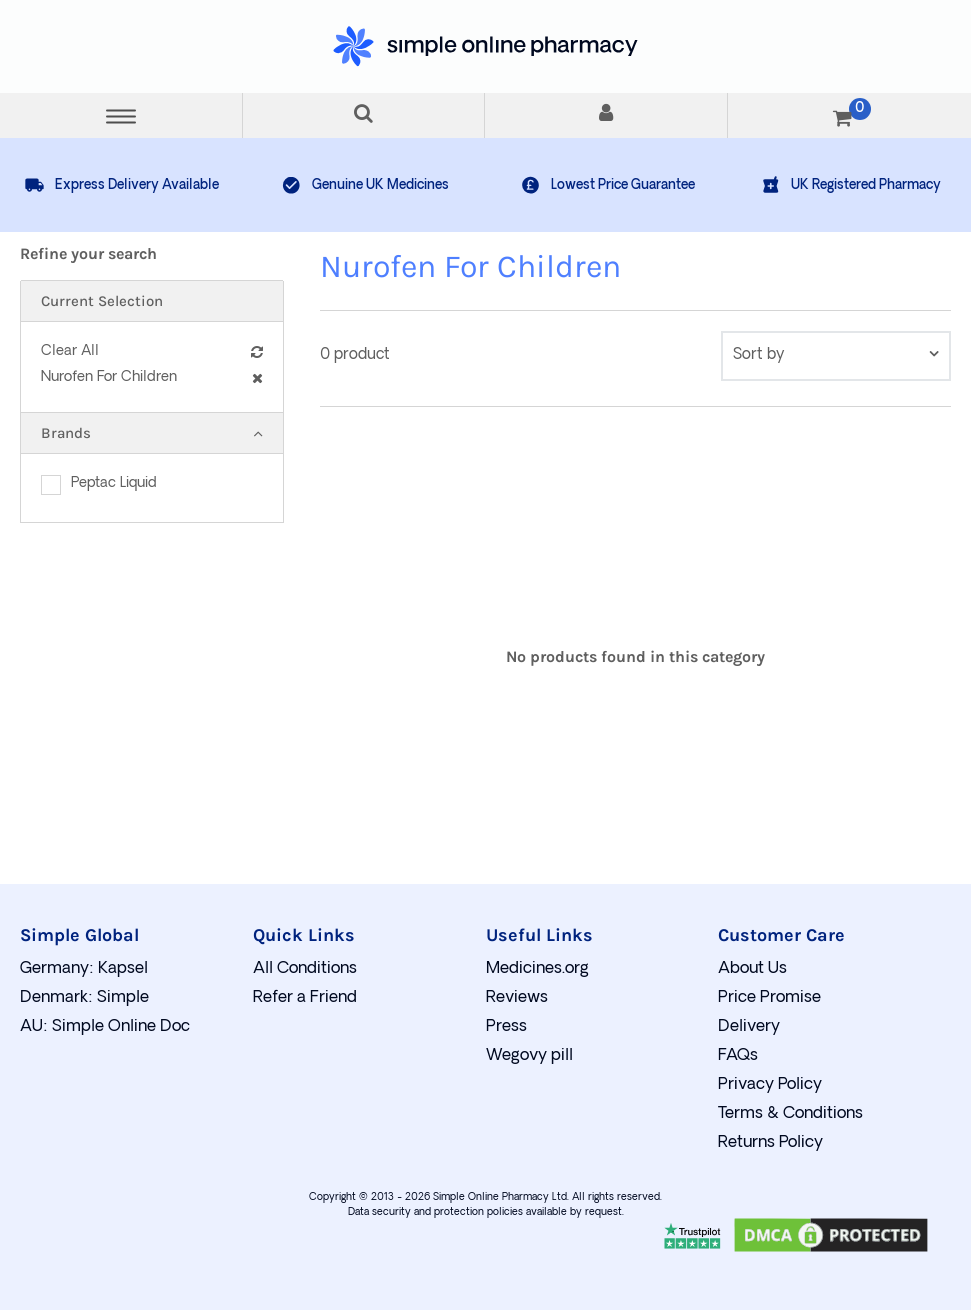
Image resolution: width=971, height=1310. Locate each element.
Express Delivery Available (121, 185)
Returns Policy (770, 1143)
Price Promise (769, 998)
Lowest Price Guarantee (607, 185)
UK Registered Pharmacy (850, 185)
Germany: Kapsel (84, 969)
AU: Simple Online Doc (105, 1027)
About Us (752, 969)
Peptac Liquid (114, 483)
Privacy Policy (770, 1085)
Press (506, 1027)
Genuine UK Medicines (365, 185)
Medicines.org (537, 969)
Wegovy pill (529, 1056)
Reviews (517, 998)
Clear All (152, 351)
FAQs (738, 1056)
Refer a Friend (305, 998)
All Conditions (305, 969)
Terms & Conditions (790, 1114)
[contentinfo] (836, 356)
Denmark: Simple (84, 998)
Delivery (749, 1027)
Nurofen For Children (152, 377)
